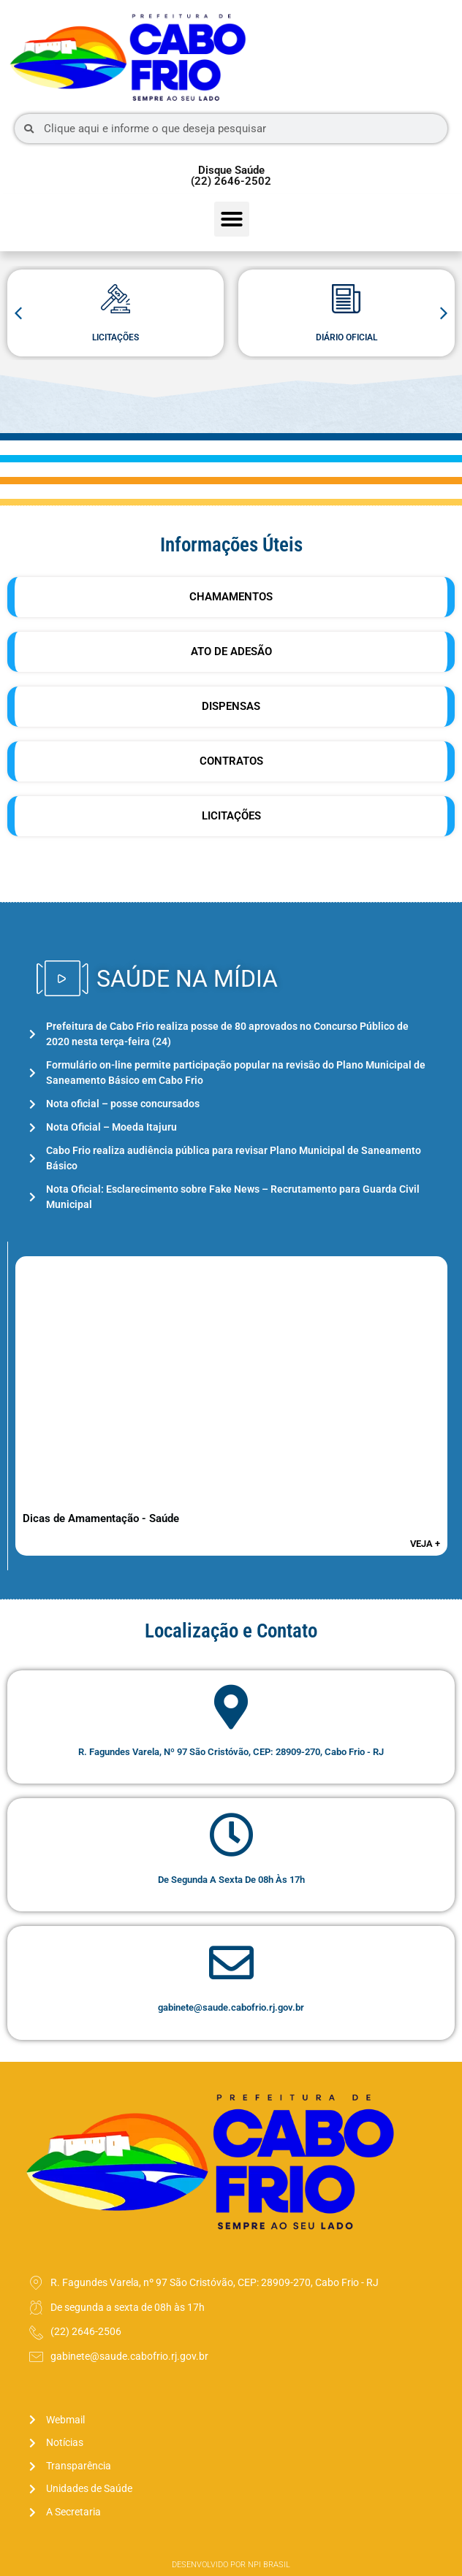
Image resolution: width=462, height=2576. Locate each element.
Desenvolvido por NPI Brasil (231, 2564)
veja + (425, 1543)
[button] (231, 219)
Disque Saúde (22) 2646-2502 (231, 176)
